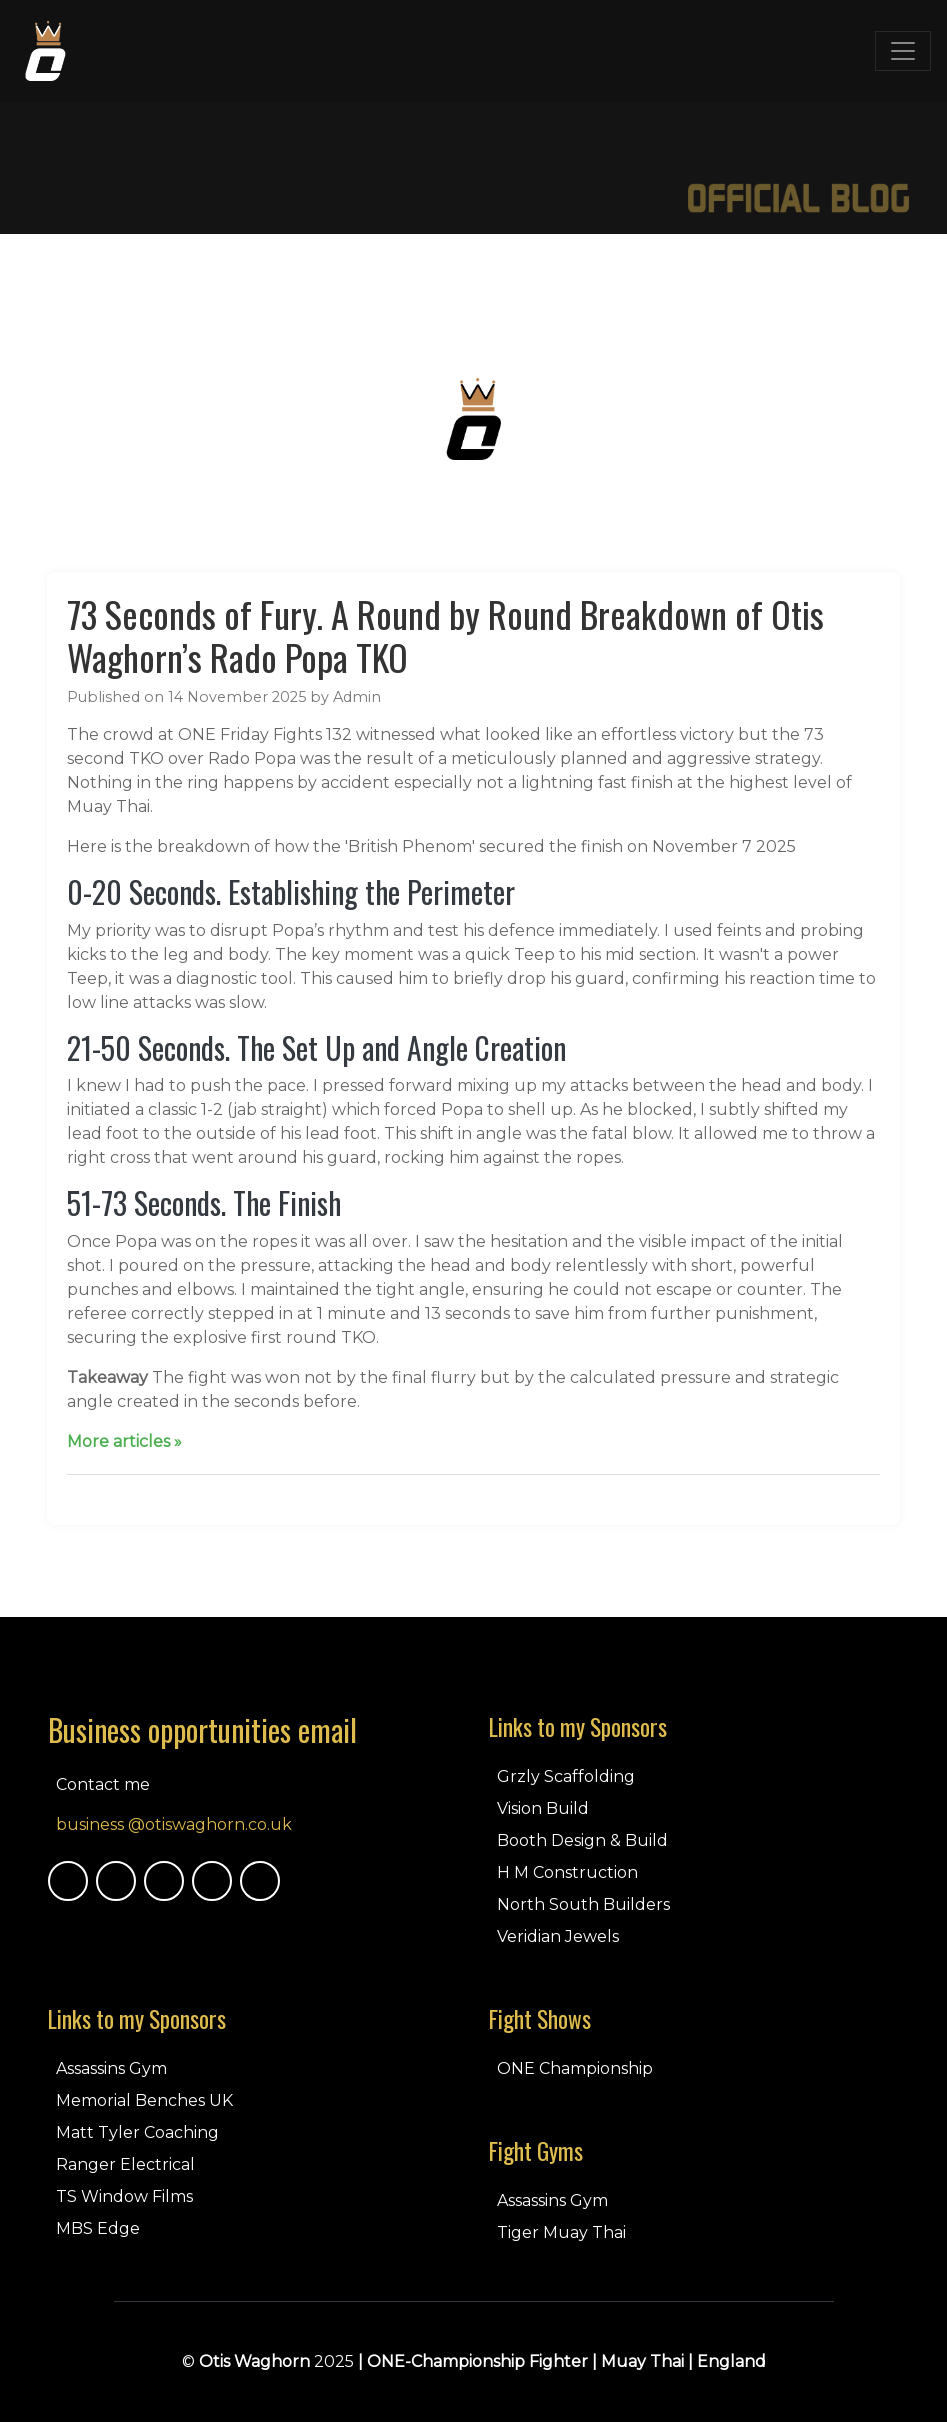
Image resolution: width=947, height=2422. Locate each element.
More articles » (124, 1441)
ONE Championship (575, 2068)
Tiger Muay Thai (561, 2232)
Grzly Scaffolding (566, 1776)
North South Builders (583, 1904)
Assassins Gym (111, 2068)
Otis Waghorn (254, 2361)
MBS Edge (98, 2228)
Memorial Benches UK (144, 2100)
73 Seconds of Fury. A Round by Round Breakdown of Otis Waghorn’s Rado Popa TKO (445, 635)
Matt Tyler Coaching (137, 2132)
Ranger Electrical (125, 2164)
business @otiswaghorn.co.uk (174, 1824)
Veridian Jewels (558, 1936)
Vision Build (543, 1808)
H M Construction (567, 1872)
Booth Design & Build (582, 1840)
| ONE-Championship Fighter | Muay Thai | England (562, 2361)
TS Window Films (124, 2196)
